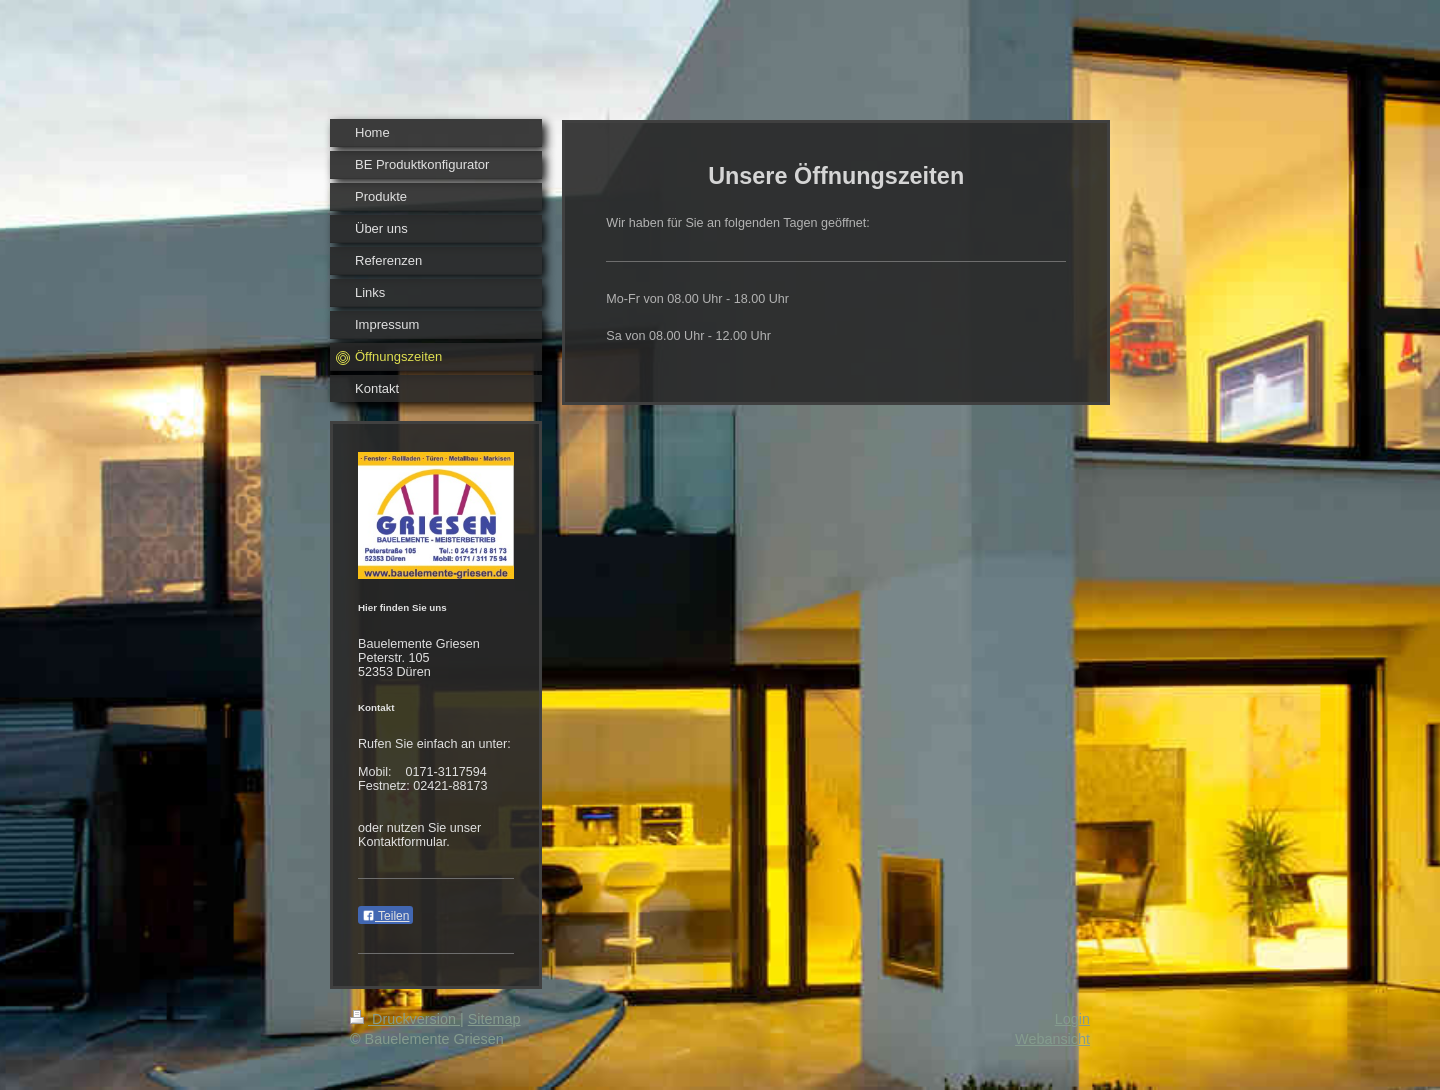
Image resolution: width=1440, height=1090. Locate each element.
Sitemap (494, 1019)
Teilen (385, 916)
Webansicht (1052, 1039)
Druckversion (405, 1019)
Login (1072, 1019)
